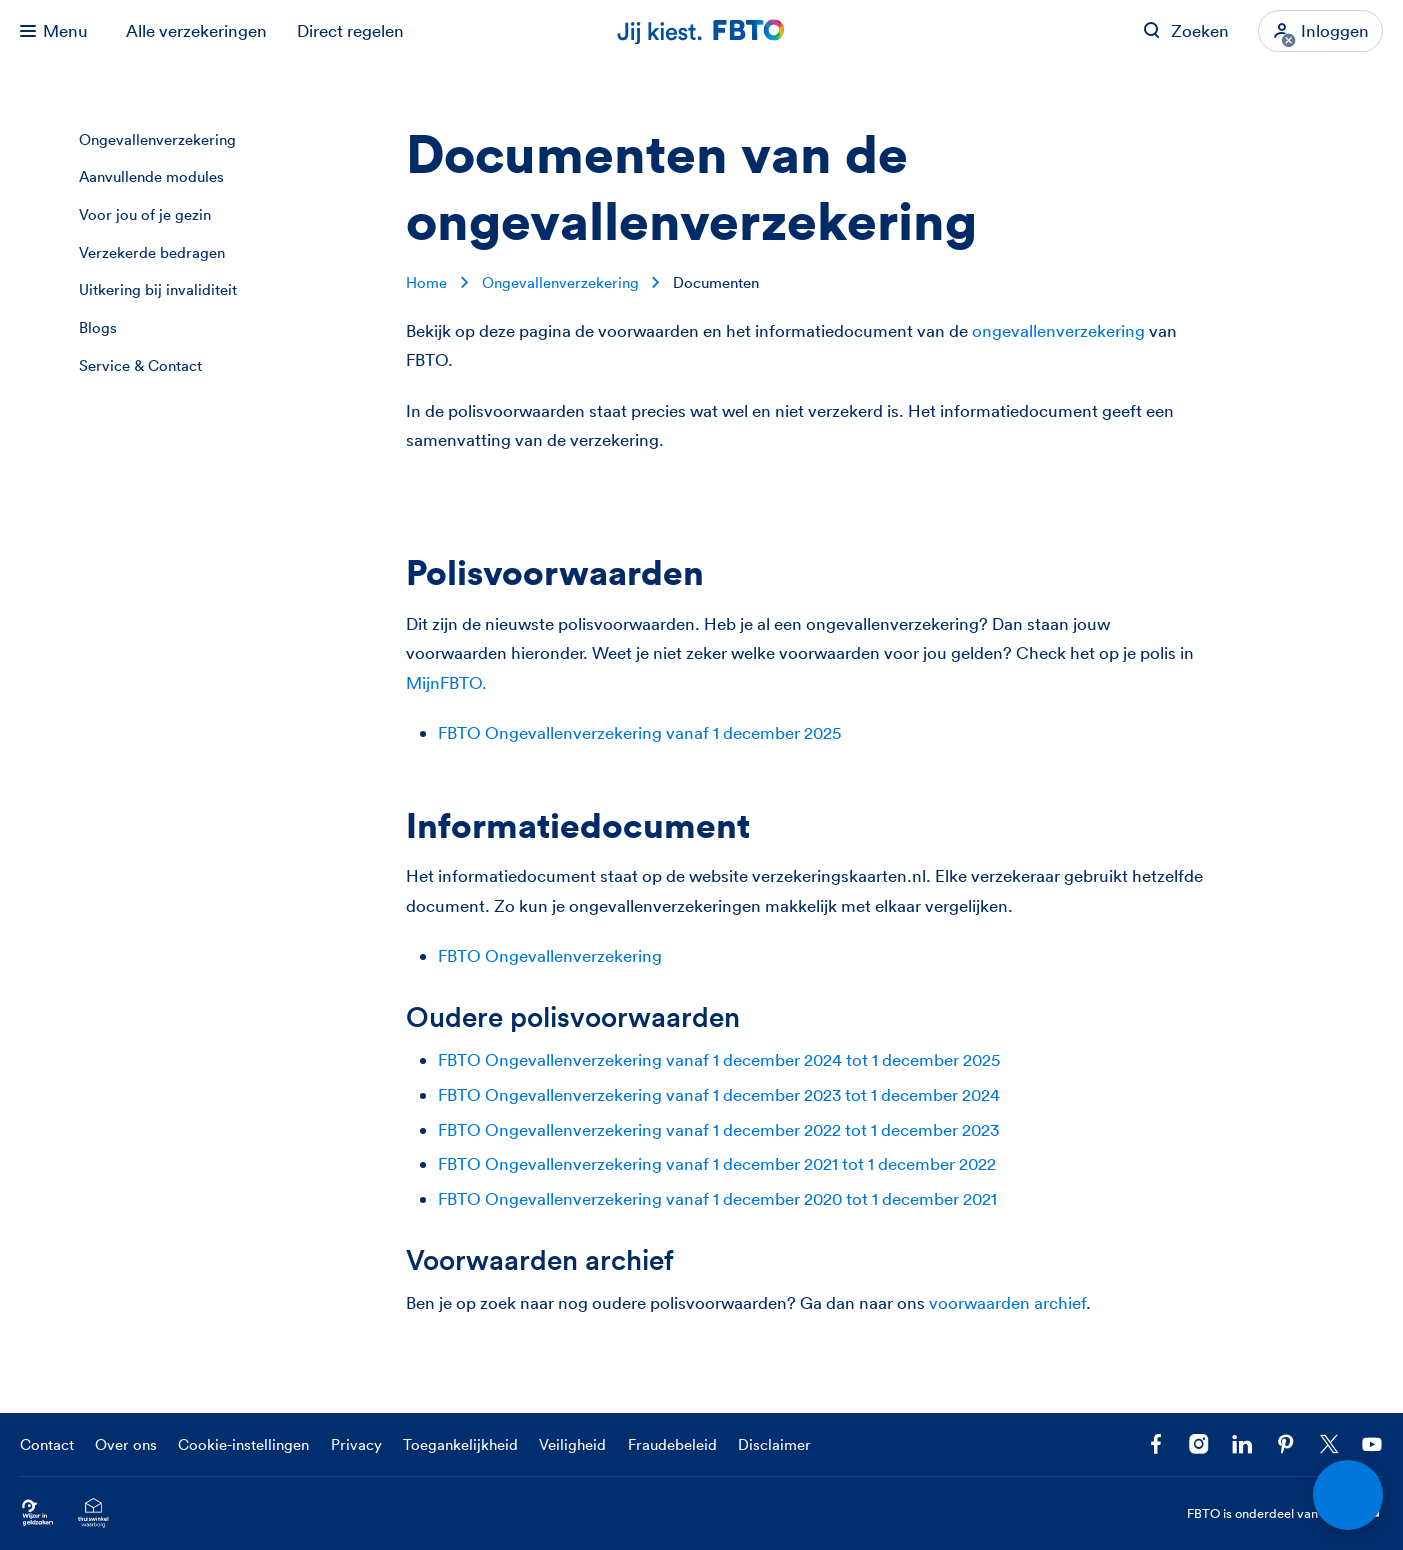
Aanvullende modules (151, 176)
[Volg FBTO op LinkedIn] (1242, 1444)
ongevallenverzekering (1058, 330)
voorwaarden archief (1007, 1302)
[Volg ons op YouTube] (1372, 1444)
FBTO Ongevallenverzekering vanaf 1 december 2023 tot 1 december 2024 (719, 1094)
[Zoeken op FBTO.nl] (1186, 31)
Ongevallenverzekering (157, 139)
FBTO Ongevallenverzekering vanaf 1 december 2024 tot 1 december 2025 (719, 1059)
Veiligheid (572, 1444)
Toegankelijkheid (460, 1444)
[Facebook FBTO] (1156, 1444)
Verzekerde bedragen (152, 252)
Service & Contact (140, 365)
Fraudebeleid (672, 1444)
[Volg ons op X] (1329, 1444)
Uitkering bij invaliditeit (158, 289)
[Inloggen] (1320, 31)
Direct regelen (350, 30)
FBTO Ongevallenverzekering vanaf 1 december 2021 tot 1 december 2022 (717, 1163)
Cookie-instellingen (243, 1444)
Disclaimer (774, 1444)
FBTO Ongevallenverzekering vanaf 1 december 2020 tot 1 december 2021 (717, 1198)
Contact (47, 1444)
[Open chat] (1348, 1495)
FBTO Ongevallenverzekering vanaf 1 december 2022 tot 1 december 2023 (718, 1129)
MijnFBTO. (446, 682)
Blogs (98, 327)
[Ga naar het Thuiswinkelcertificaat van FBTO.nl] (93, 1513)
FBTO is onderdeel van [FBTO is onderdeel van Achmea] (1285, 1513)
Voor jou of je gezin (145, 214)
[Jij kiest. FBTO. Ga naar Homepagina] (702, 30)
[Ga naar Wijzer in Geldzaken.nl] (37, 1513)
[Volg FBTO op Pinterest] (1286, 1444)
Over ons (126, 1444)
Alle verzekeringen (196, 30)
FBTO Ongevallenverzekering (550, 955)
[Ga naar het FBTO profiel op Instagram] (1199, 1444)
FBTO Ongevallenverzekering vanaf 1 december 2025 (639, 732)
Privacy (356, 1444)
